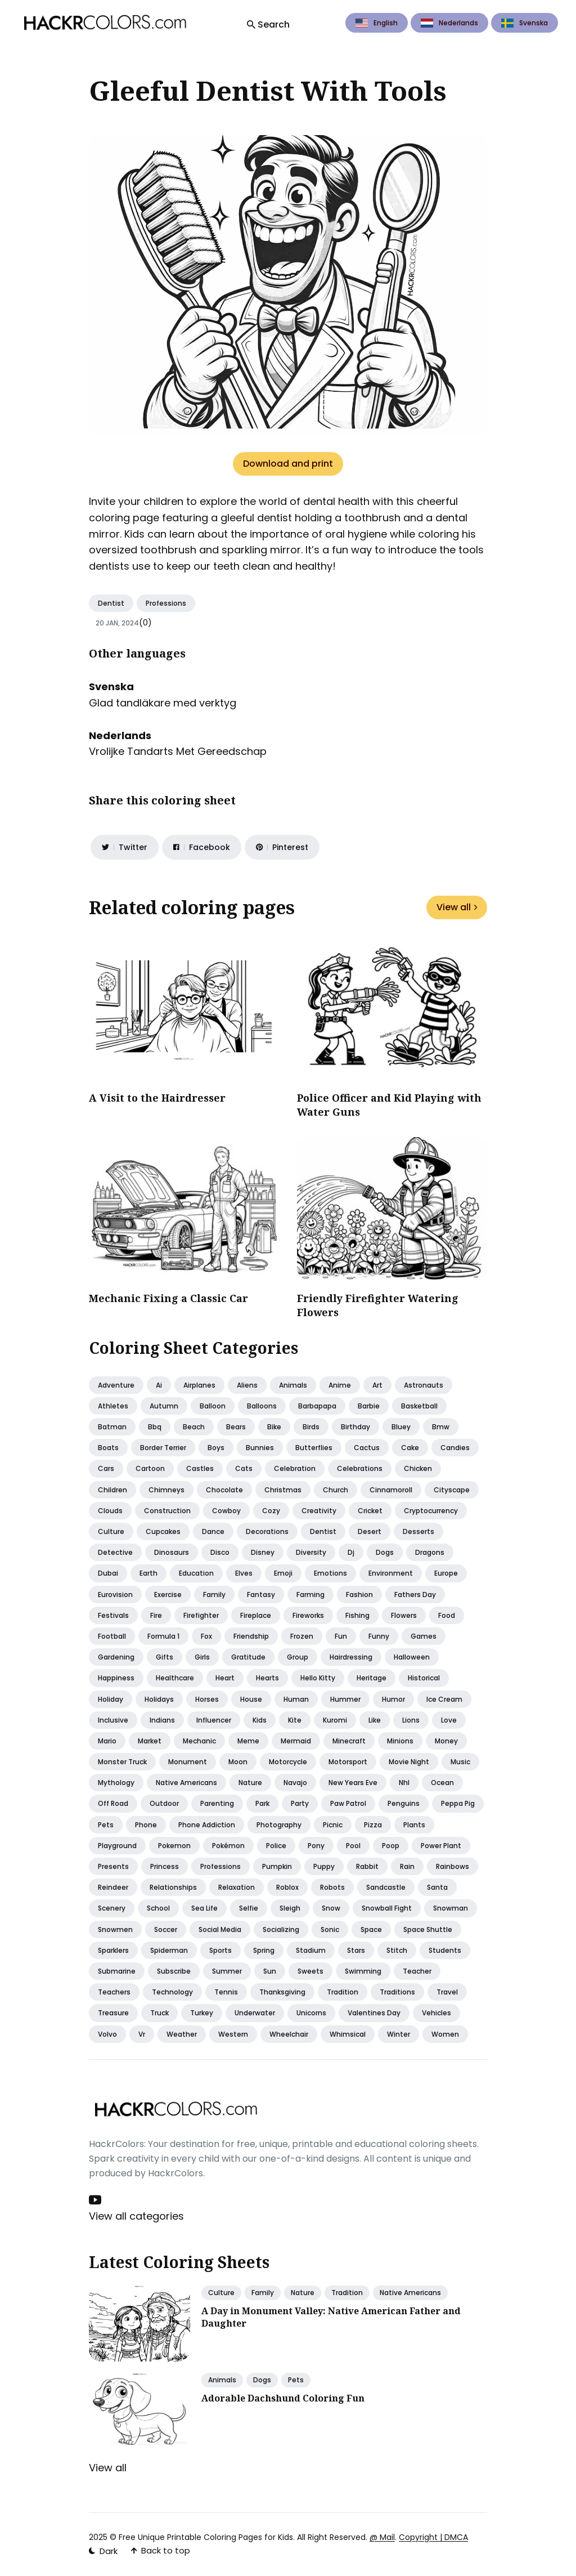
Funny (378, 1636)
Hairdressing (351, 1657)
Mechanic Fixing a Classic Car (168, 1298)
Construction (167, 1510)
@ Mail (382, 2537)
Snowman (450, 1908)
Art (377, 1385)
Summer (227, 1971)
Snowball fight (387, 1908)
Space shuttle (427, 1929)
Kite (295, 1720)
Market (149, 1741)
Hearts (267, 1678)
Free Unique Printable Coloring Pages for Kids (206, 2537)
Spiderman (169, 1950)
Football (112, 1636)
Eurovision (115, 1594)
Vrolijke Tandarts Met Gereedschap (178, 751)
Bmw (440, 1427)
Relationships (173, 1887)
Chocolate (224, 1490)
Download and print (288, 463)
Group (297, 1657)
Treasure (113, 2013)
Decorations (267, 1531)
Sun (269, 1971)
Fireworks (308, 1615)
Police (276, 1845)
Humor (393, 1699)
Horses (207, 1699)
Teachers (114, 1992)
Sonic (330, 1929)
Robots (332, 1887)
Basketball (419, 1406)
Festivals (113, 1615)
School (158, 1908)
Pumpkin (277, 1866)
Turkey (201, 2013)
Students (445, 1950)
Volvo (107, 2034)
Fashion (359, 1594)
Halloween (412, 1657)
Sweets (310, 1971)
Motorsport (347, 1761)
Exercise (168, 1594)
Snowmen (115, 1929)
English (377, 23)
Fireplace (255, 1615)
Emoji (283, 1573)
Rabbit (367, 1866)
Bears (236, 1427)
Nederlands (449, 23)
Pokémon (228, 1845)
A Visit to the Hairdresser (157, 1097)
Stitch (396, 1950)
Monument (187, 1761)
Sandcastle (386, 1887)
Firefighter (201, 1615)
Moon (238, 1761)
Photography (279, 1825)
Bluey (401, 1427)
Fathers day (415, 1594)
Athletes (113, 1406)
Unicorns (311, 2013)
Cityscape (452, 1490)
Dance (213, 1531)
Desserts (418, 1531)
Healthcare (175, 1678)
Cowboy (226, 1510)
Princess (164, 1866)
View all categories (136, 2216)
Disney (262, 1552)
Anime (339, 1385)
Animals (293, 1385)
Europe (446, 1573)
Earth (149, 1573)
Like (374, 1720)
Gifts (164, 1657)
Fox (206, 1636)
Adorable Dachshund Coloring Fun (282, 2398)
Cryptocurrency (431, 1510)
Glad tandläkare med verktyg (162, 703)
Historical (424, 1678)
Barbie (369, 1406)
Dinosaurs (171, 1552)
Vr (141, 2034)
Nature (250, 1782)
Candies (455, 1447)
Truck (159, 2013)
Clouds (110, 1510)
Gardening (116, 1657)
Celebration (295, 1468)
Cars (106, 1468)
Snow (331, 1908)
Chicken (418, 1468)
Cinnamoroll (391, 1490)
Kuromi (335, 1720)
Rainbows (452, 1866)
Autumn (164, 1406)
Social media (220, 1929)
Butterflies (313, 1447)
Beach (194, 1427)
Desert (369, 1531)
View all (456, 907)
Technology (172, 1992)
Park (262, 1803)
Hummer (345, 1699)
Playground (117, 1845)
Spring (263, 1950)
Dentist (111, 603)
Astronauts (423, 1385)
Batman (112, 1427)
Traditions (397, 1992)
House (251, 1699)
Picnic (333, 1825)
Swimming (363, 1971)
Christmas (283, 1490)
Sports (220, 1950)
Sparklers (113, 1950)
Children (112, 1490)
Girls (202, 1657)
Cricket (370, 1510)
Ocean (442, 1782)
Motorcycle (288, 1761)
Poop (390, 1845)
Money (446, 1741)
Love (449, 1720)
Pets (106, 1825)
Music (460, 1761)
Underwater (255, 2013)
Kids (260, 1720)
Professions (166, 603)
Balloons (262, 1406)
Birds (311, 1427)
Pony (316, 1845)
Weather (181, 2034)
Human (296, 1699)
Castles (200, 1468)
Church (335, 1490)
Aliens (247, 1385)
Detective (115, 1552)
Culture (111, 1531)
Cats (244, 1468)
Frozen (301, 1636)
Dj (351, 1552)
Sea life (204, 1908)
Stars (356, 1950)
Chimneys (166, 1490)
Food (446, 1615)
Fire (156, 1615)
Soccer (165, 1929)
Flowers (404, 1615)
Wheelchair (288, 2034)
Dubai (108, 1573)
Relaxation (236, 1887)
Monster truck (122, 1761)
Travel (447, 1992)
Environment (390, 1573)
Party (300, 1803)
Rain (407, 1866)
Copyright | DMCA (433, 2537)
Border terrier (163, 1447)
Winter (398, 2034)
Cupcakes (163, 1531)
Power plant (441, 1845)
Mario (107, 1741)
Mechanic (199, 1741)
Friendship (251, 1636)
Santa (437, 1887)
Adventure (116, 1385)
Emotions (330, 1573)
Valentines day (374, 2013)
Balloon (213, 1406)
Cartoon (150, 1468)
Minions (400, 1741)
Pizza (373, 1825)
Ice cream (444, 1699)
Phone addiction (206, 1825)
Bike (274, 1427)
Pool (353, 1845)
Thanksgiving (282, 1992)
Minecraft (349, 1741)
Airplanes (199, 1385)
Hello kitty (317, 1678)
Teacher (417, 1971)
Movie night (409, 1761)
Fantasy (261, 1594)
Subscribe (174, 1971)
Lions (411, 1720)
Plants (414, 1825)
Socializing (281, 1929)
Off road (113, 1803)
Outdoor (164, 1803)
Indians (162, 1720)
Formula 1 (163, 1636)
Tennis (226, 1992)
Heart (225, 1678)
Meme (248, 1741)
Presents (113, 1866)
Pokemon (174, 1845)
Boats (108, 1447)
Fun (341, 1636)
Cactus (367, 1447)
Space (371, 1929)
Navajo (295, 1782)
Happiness (116, 1678)
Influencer (213, 1720)
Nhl (404, 1782)
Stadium (311, 1950)
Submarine (117, 1971)
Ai (159, 1385)
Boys (216, 1447)
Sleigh (290, 1908)
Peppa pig (458, 1803)
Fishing (357, 1615)
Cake (410, 1447)
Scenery (111, 1908)
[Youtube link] (96, 2200)
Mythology (116, 1782)
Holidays (159, 1699)
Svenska (524, 23)
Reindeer (113, 1887)
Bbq (154, 1427)
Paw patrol (348, 1803)
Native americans (186, 1782)
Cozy (271, 1510)
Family (214, 1594)
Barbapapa (317, 1406)
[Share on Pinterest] (282, 847)
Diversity (311, 1552)
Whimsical (348, 2034)
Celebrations (359, 1468)
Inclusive (113, 1720)
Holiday (110, 1699)
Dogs (385, 1552)
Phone (146, 1825)
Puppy (324, 1866)
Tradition (342, 1992)
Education (196, 1573)
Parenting (217, 1803)
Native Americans (410, 2292)
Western (233, 2034)
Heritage (371, 1678)
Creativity (319, 1510)
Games (423, 1636)
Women (445, 2034)
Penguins (404, 1803)
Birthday (355, 1427)
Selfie (248, 1908)
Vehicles (436, 2013)
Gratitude (248, 1657)
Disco (220, 1552)
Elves (244, 1573)
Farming (310, 1594)
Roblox (287, 1887)
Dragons (429, 1552)
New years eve (352, 1782)
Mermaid (296, 1741)
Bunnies (260, 1447)
